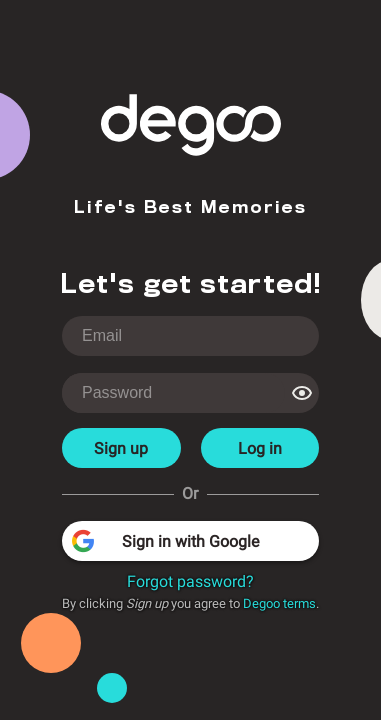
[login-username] (190, 336)
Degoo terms (279, 603)
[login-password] (173, 393)
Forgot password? (190, 581)
